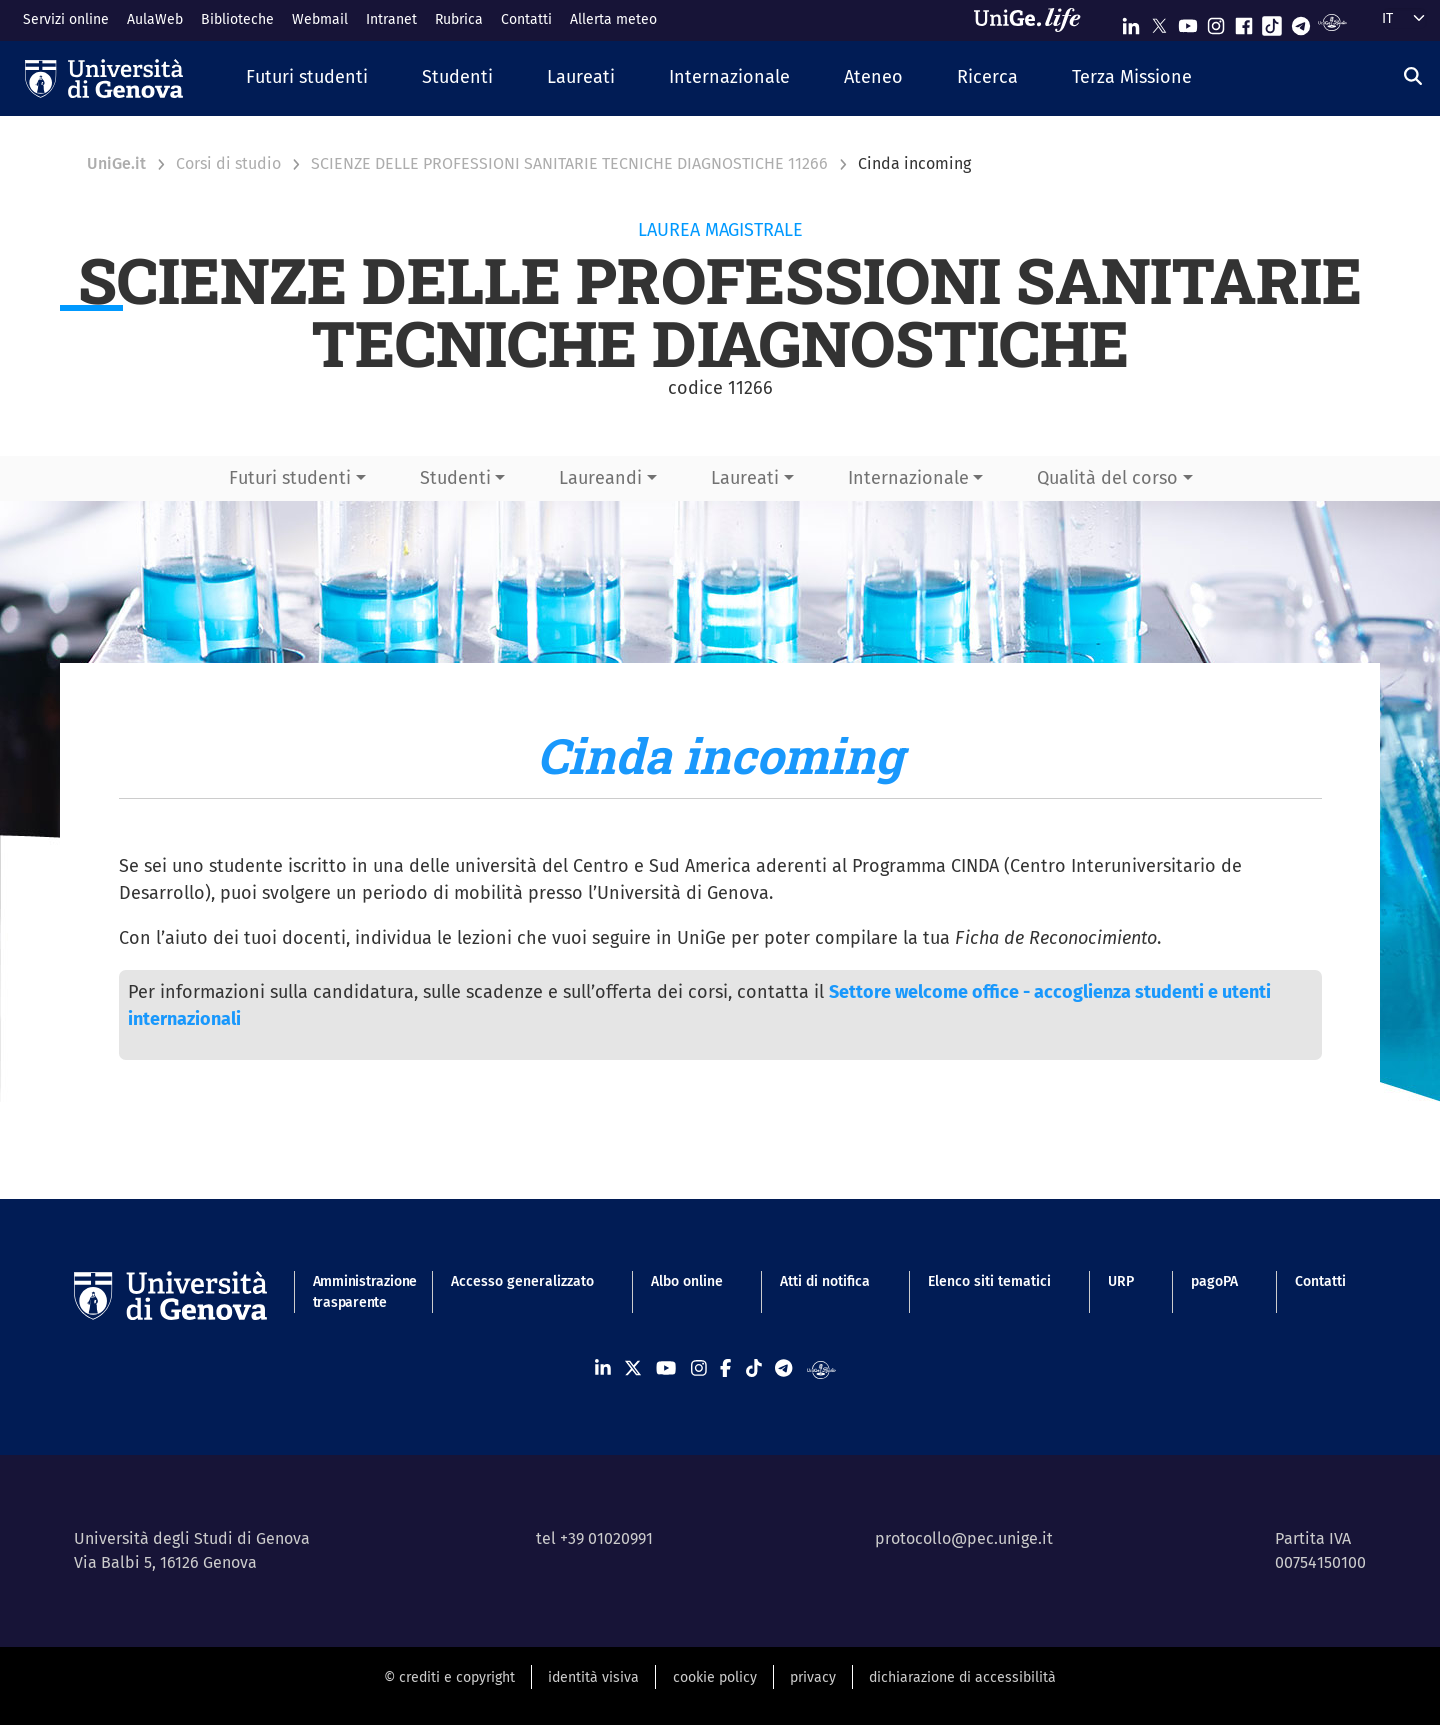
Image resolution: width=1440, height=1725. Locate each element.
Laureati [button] (745, 478)
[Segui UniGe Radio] (1332, 21)
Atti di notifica (825, 1281)
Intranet (391, 19)
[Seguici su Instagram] (1216, 21)
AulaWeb (155, 19)
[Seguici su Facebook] (1244, 21)
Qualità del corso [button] (1107, 478)
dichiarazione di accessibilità (962, 1677)
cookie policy (715, 1677)
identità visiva (593, 1677)
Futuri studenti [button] (290, 478)
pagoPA (1214, 1281)
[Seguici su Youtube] (1188, 21)
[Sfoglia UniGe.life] (1034, 20)
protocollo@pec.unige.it (964, 1538)
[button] (307, 78)
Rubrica (459, 19)
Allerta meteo (613, 19)
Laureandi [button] (600, 478)
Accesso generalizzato (522, 1281)
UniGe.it (116, 163)
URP (1121, 1281)
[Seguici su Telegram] (1301, 21)
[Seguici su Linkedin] (1131, 21)
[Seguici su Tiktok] (1272, 21)
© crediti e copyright (449, 1677)
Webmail (320, 19)
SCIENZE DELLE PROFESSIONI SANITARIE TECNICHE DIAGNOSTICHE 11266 (569, 163)
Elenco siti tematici (989, 1281)
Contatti (526, 19)
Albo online (687, 1281)
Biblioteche (237, 19)
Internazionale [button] (908, 478)
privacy (813, 1677)
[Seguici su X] (1159, 21)
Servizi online (66, 19)
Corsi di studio (228, 163)
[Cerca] (1413, 76)
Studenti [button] (455, 478)
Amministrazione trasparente (353, 1292)
